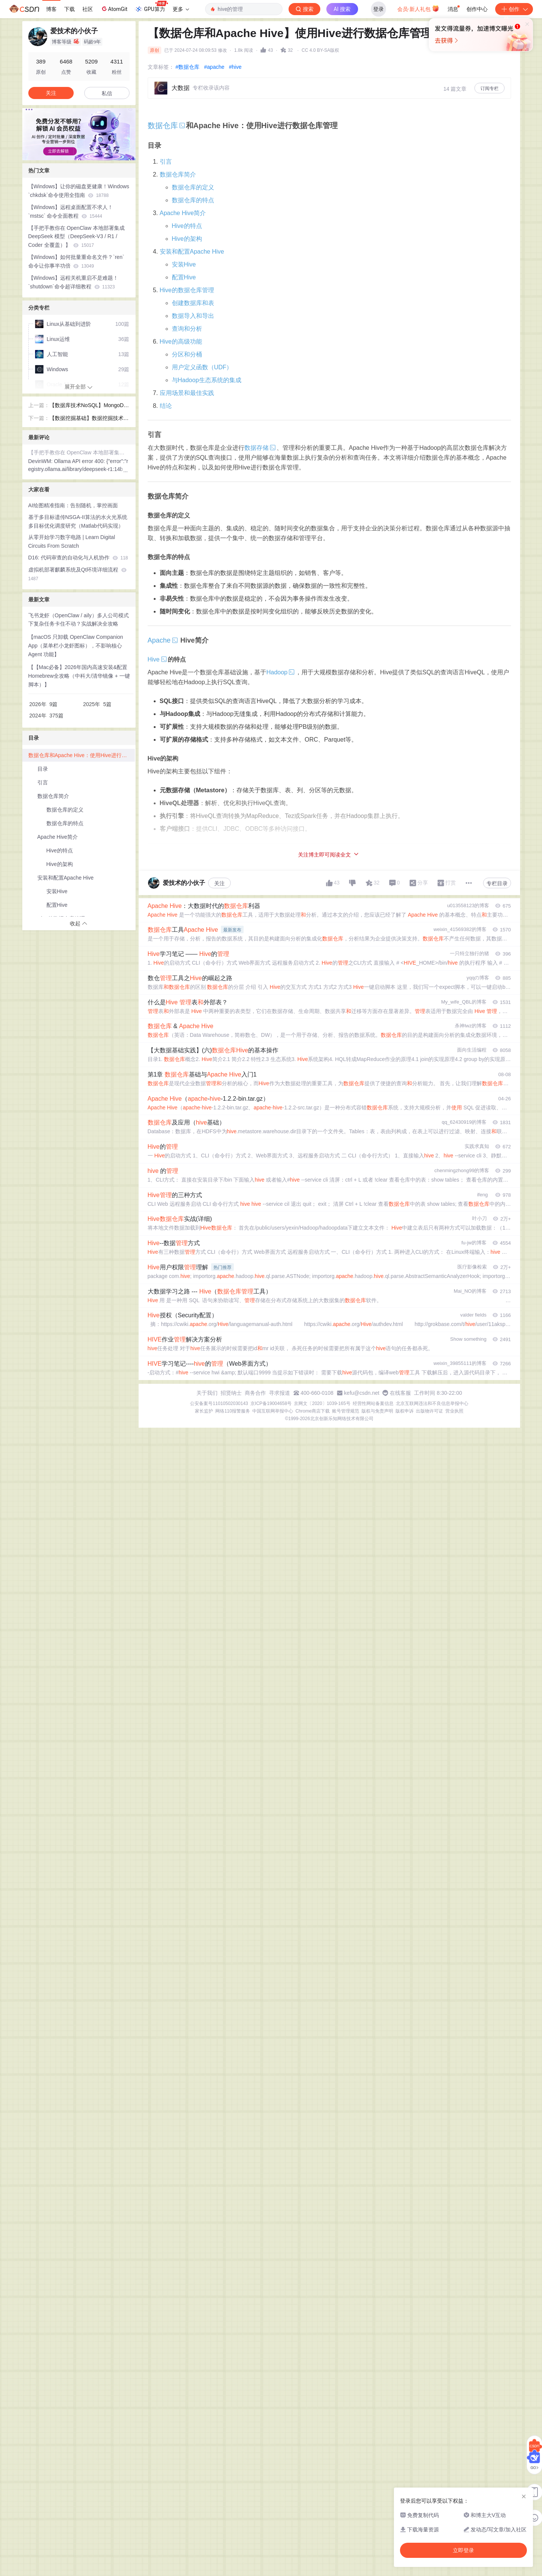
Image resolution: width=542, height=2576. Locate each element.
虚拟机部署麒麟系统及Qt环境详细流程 (77, 574)
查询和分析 (187, 328)
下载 (69, 9)
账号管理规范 (345, 1411)
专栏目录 (497, 883)
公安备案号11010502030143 (219, 1403)
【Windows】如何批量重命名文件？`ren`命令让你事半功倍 (76, 261)
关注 (219, 883)
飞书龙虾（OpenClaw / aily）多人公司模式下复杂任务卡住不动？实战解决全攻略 (78, 619)
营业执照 (454, 1411)
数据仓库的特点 (193, 200)
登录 (378, 9)
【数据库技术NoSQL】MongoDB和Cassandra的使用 (88, 406)
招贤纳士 (231, 1393)
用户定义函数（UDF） (202, 367)
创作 (514, 9)
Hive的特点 (187, 226)
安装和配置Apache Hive (192, 251)
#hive (235, 67)
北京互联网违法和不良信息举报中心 (432, 1403)
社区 (87, 9)
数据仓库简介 (178, 174)
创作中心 (477, 9)
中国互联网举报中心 (272, 1411)
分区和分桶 (187, 354)
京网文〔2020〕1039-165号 (322, 1403)
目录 (42, 769)
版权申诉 (404, 1411)
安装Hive (184, 264)
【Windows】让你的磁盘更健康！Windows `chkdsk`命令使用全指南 (79, 190)
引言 (166, 161)
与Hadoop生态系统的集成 (206, 380)
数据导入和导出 (193, 316)
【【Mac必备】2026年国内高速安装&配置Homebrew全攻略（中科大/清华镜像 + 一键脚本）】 (79, 676)
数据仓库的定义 (193, 187)
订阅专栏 (489, 88)
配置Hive (184, 277)
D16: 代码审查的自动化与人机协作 (78, 558)
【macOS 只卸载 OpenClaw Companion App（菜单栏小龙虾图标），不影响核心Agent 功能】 (75, 645)
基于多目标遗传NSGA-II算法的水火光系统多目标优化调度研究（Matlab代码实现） (77, 521)
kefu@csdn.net (362, 1393)
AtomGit (113, 8)
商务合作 (255, 1393)
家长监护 (204, 1411)
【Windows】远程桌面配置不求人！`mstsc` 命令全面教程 (70, 211)
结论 (166, 406)
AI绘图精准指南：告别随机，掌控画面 (73, 505)
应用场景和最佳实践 (187, 393)
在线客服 (400, 1393)
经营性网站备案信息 (373, 1403)
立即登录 (322, 71)
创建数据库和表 (193, 303)
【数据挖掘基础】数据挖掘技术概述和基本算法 (89, 419)
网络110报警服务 (232, 1411)
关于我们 (207, 1393)
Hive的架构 (187, 238)
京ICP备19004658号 (271, 1403)
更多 (181, 9)
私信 (107, 93)
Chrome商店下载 (312, 1411)
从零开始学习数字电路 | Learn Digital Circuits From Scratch (71, 541)
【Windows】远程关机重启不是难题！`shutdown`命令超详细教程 (73, 282)
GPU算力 (151, 7)
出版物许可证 (429, 1411)
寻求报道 (279, 1393)
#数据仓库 (188, 67)
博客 (51, 9)
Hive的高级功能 (181, 341)
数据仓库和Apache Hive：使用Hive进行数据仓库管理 (81, 755)
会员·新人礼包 (418, 8)
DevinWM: (41, 461)
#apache (214, 67)
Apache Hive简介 (183, 213)
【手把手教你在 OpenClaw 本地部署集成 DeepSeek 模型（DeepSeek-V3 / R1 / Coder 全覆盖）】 (76, 236)
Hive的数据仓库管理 (187, 290)
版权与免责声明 (377, 1411)
